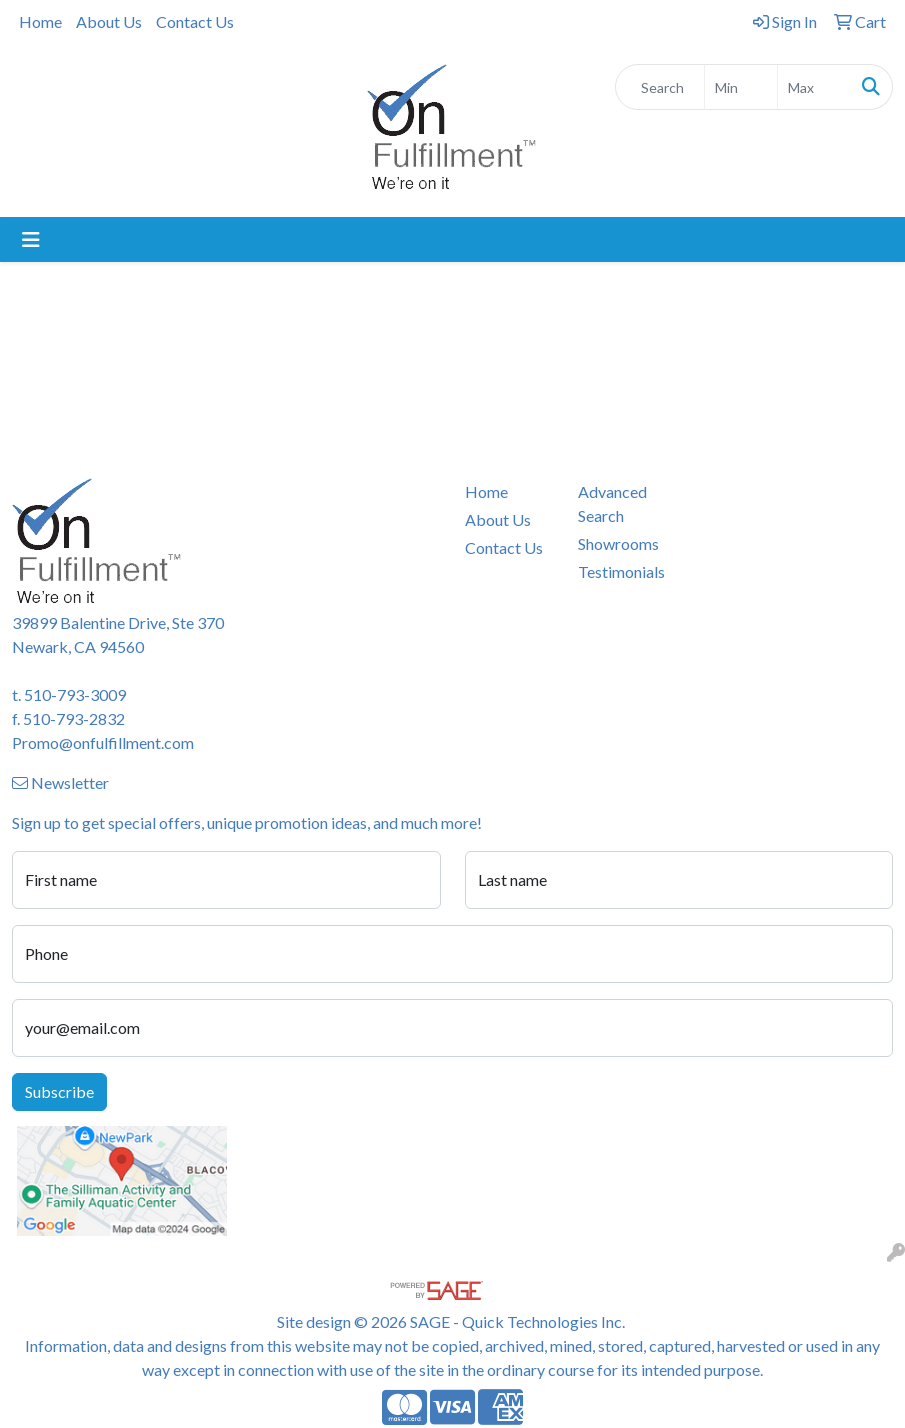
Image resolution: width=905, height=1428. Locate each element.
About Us (109, 21)
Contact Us (195, 21)
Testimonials (621, 571)
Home (40, 21)
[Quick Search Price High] (814, 87)
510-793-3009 (75, 694)
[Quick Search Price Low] (741, 87)
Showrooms (618, 543)
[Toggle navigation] (31, 239)
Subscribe (59, 1091)
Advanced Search (612, 503)
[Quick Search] (659, 87)
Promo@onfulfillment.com (103, 742)
